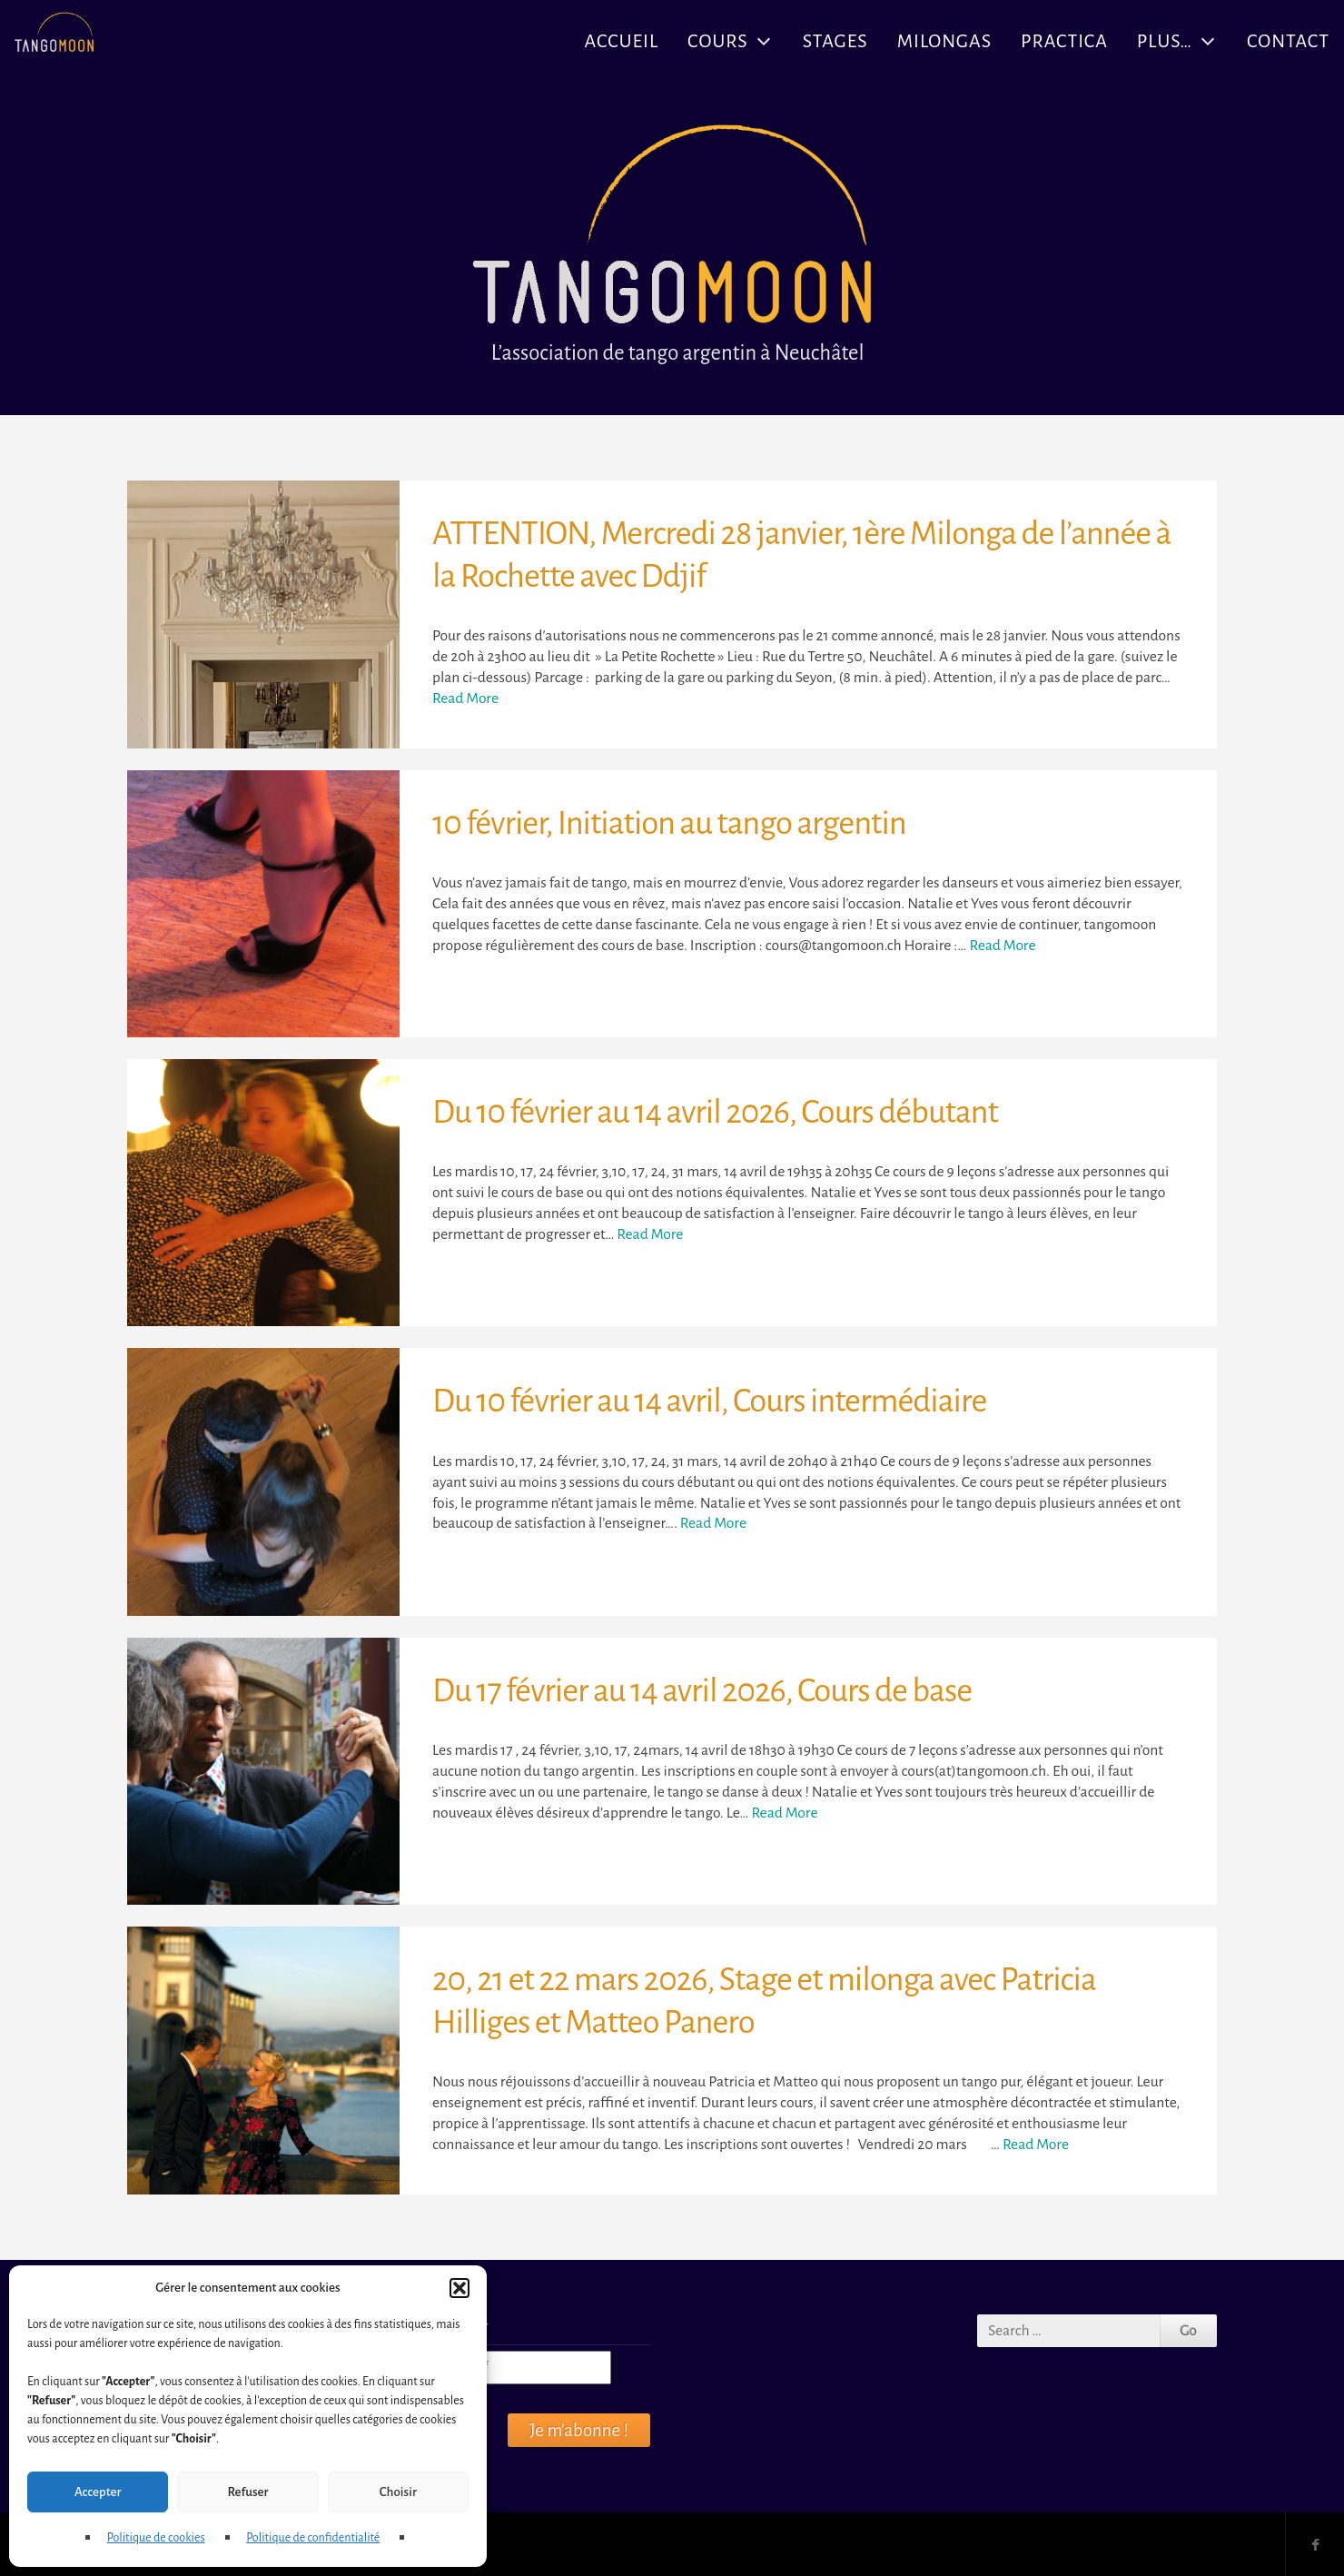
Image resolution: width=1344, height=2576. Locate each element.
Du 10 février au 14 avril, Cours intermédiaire (709, 1401)
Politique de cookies (156, 2537)
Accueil (622, 41)
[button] (459, 2288)
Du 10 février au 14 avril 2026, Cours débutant (715, 1112)
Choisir (398, 2492)
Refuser (247, 2492)
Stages (835, 41)
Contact (1288, 41)
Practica (1064, 41)
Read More (465, 698)
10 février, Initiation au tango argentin (669, 823)
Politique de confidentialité (313, 2537)
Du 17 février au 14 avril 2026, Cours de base (702, 1691)
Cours (717, 41)
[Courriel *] (510, 2367)
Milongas (944, 41)
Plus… (1164, 41)
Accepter (97, 2492)
